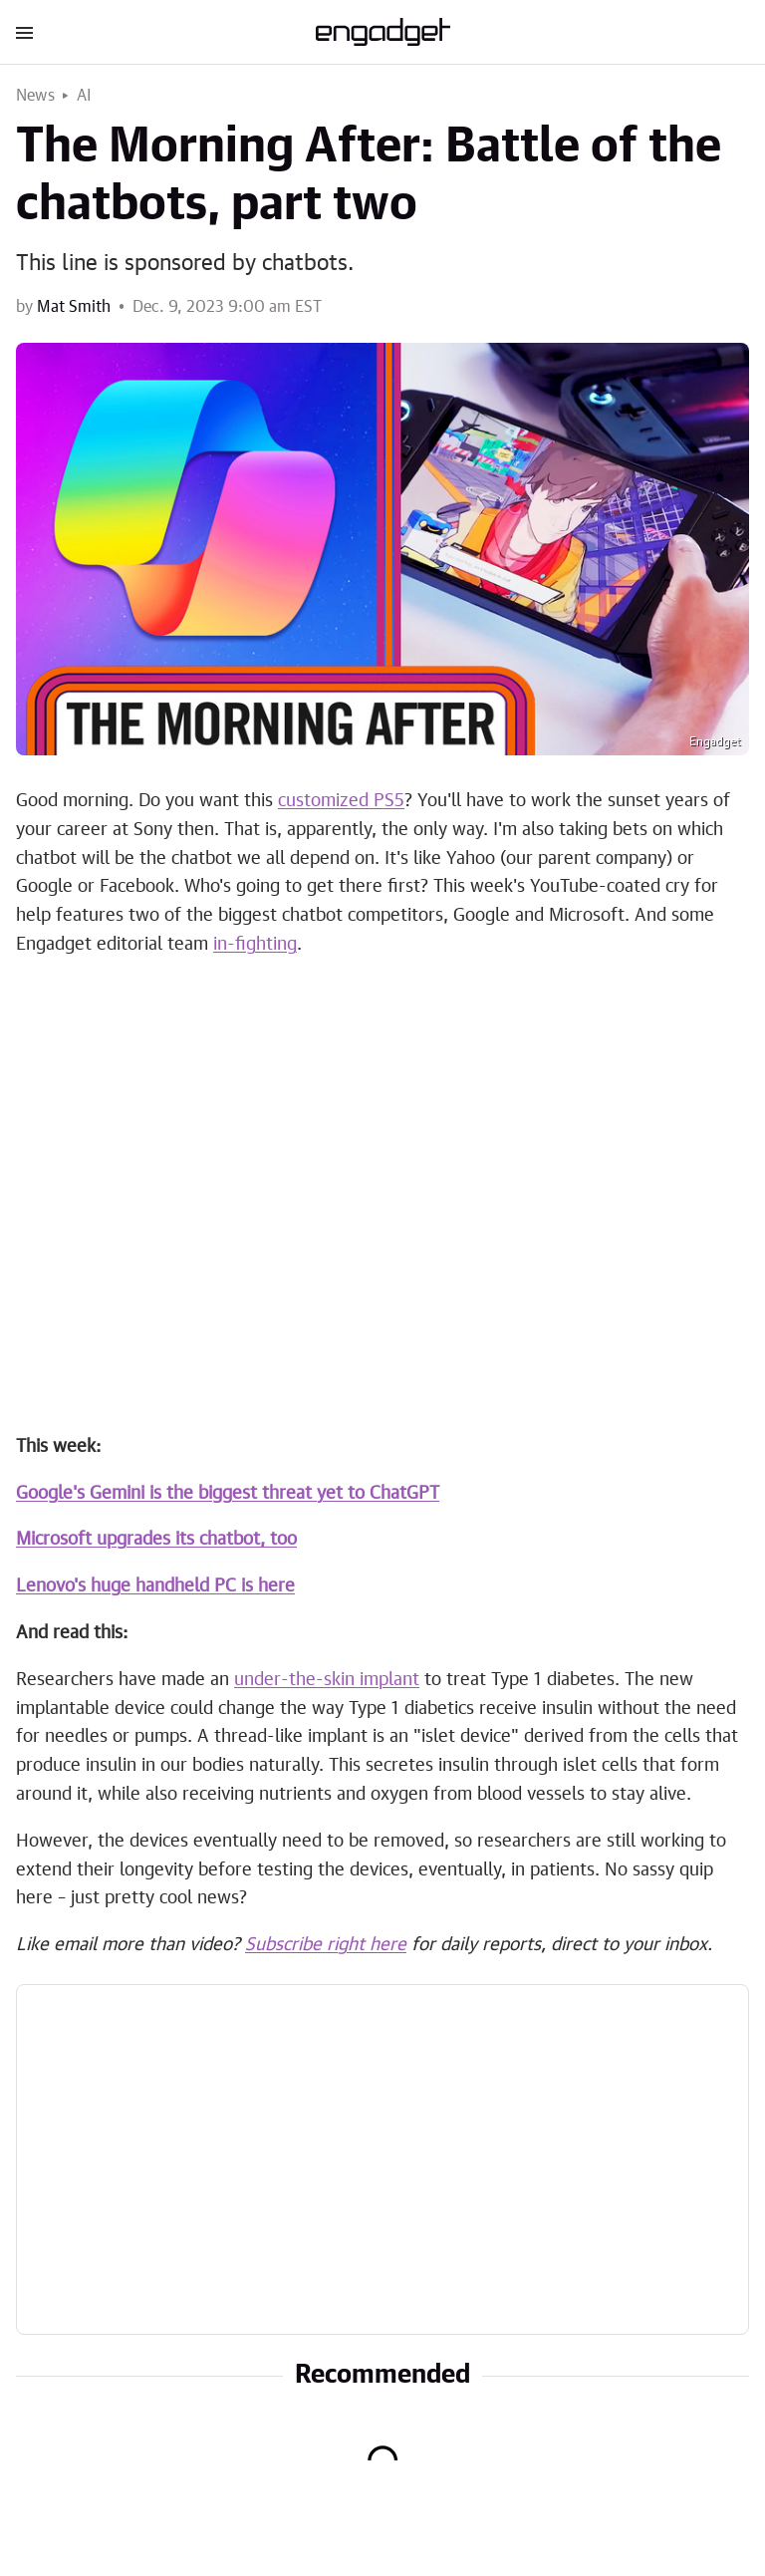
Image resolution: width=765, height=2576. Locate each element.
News (35, 96)
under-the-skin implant (326, 1680)
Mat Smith (74, 307)
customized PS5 (341, 801)
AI (84, 96)
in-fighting (255, 945)
